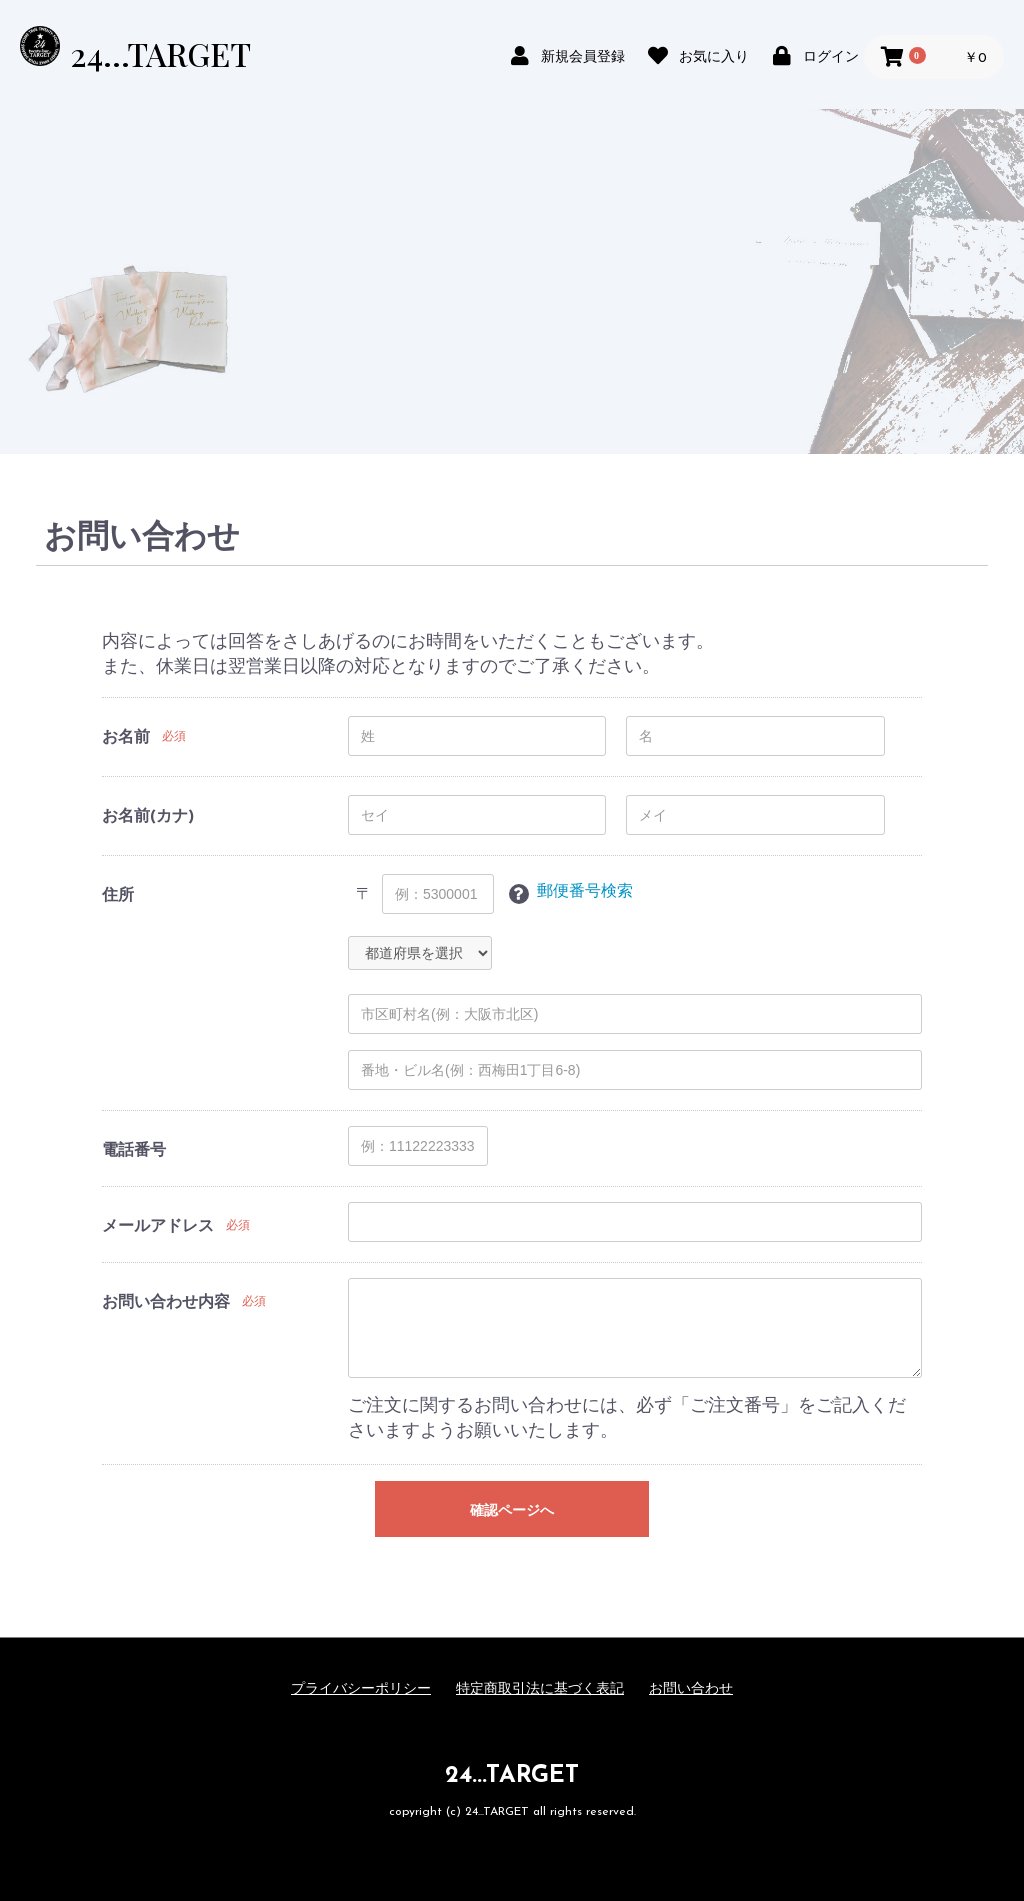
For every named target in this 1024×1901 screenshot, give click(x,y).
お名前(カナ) (148, 817)
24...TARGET (160, 53)
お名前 (126, 738)
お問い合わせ (691, 1689)
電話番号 (134, 1151)
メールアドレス (158, 1227)
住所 (118, 896)
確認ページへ (512, 1510)
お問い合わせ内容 (166, 1303)
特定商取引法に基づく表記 (540, 1689)
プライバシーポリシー (361, 1689)
